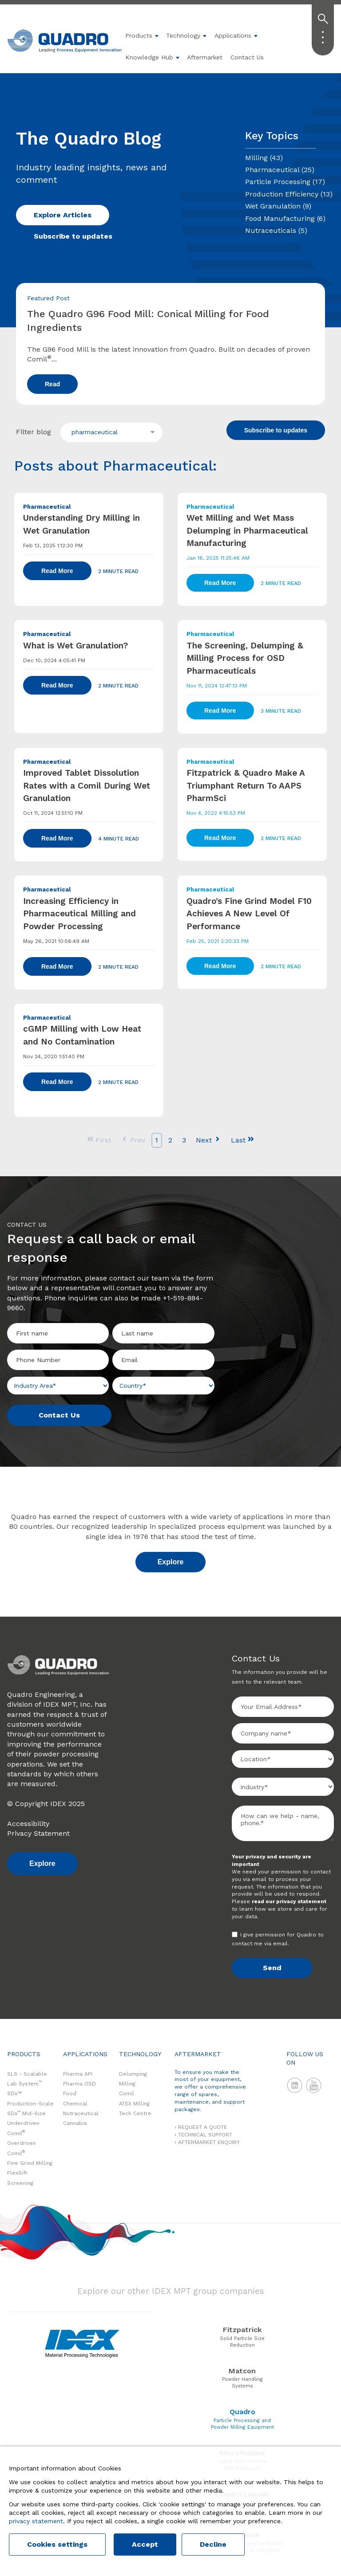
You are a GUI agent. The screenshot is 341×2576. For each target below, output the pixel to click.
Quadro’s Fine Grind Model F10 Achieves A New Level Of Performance (249, 913)
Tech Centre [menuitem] (135, 2113)
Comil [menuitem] (126, 2093)
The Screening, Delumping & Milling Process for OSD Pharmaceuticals (244, 658)
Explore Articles (62, 215)
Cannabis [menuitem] (75, 2123)
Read (52, 384)
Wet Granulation (278, 206)
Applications (232, 35)
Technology (183, 35)
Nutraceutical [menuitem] (81, 2113)
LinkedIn (294, 2085)
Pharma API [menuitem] (77, 2074)
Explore (171, 1562)
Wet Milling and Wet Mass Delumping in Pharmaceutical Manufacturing (247, 530)
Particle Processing (285, 181)
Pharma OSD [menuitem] (79, 2084)
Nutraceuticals (276, 230)
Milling (264, 157)
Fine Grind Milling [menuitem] (29, 2163)
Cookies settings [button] (57, 2544)
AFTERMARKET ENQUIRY (209, 2142)
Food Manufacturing (285, 218)
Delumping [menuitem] (133, 2074)
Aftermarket (204, 57)
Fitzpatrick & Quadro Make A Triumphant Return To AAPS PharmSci (245, 785)
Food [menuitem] (69, 2093)
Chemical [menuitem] (75, 2104)
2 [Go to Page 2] (170, 1140)
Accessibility (28, 1823)
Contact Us (247, 57)
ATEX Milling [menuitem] (134, 2104)
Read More (57, 570)
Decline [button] (213, 2544)
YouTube (313, 2085)
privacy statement (36, 2521)
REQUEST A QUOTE (202, 2127)
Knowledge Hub (149, 57)
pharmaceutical (94, 432)
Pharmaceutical (279, 169)
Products (138, 35)
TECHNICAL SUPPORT (205, 2135)
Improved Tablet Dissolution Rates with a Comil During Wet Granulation (86, 785)
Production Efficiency (289, 194)
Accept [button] (145, 2544)
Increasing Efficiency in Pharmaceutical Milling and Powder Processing (79, 913)
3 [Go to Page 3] (184, 1140)
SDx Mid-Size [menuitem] (26, 2113)
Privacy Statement (38, 1833)
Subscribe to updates (73, 236)
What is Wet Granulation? (75, 645)
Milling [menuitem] (127, 2084)
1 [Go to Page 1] (156, 1140)
